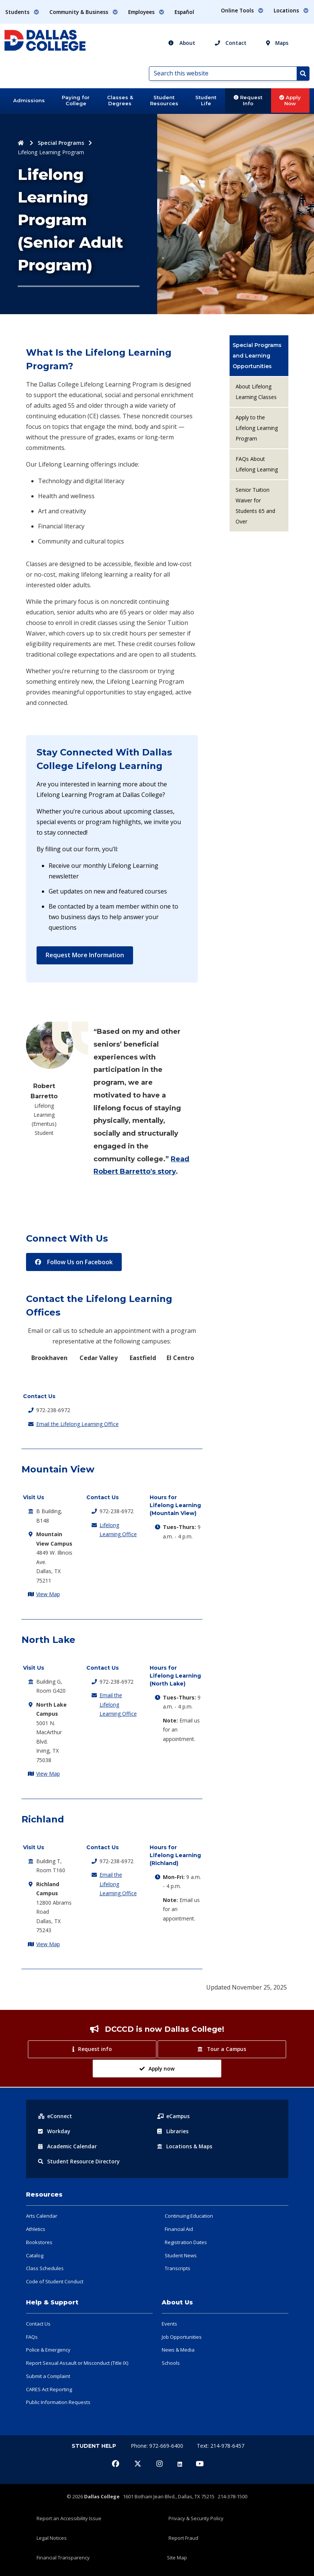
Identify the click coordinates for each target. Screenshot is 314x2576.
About (181, 42)
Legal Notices (52, 2538)
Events (169, 2323)
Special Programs (61, 142)
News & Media (178, 2349)
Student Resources (164, 100)
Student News (181, 2255)
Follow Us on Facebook (74, 1261)
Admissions (29, 100)
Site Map (177, 2557)
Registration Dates (186, 2242)
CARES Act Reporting (49, 2389)
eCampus (174, 2116)
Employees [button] (146, 11)
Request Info (248, 100)
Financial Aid (179, 2229)
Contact (231, 42)
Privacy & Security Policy (196, 2518)
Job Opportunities (182, 2336)
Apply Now (290, 100)
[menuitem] (259, 355)
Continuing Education (189, 2215)
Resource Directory (79, 2161)
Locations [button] (291, 10)
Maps (277, 42)
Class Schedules (45, 2268)
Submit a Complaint (48, 2376)
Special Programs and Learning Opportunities (257, 356)
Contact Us (38, 2323)
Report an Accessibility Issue (69, 2518)
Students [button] (22, 11)
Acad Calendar (68, 2146)
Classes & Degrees (120, 100)
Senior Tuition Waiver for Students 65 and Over (255, 505)
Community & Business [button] (83, 11)
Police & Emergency (48, 2349)
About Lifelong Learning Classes (256, 392)
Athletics (35, 2229)
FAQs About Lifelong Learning (257, 464)
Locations (185, 2146)
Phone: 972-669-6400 (158, 2445)
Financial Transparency (63, 2557)
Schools (171, 2363)
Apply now (157, 2068)
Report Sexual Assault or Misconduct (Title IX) (77, 2363)
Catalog (34, 2255)
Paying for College (76, 100)
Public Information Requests (58, 2402)
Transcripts (177, 2268)
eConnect (55, 2116)
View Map (48, 1594)
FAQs (32, 2336)
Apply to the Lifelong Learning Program (257, 428)
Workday (54, 2131)
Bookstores (39, 2242)
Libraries (173, 2131)
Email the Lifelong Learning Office (77, 1424)
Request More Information (85, 955)
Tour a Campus (222, 2049)
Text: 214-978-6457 (220, 2445)
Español (184, 11)
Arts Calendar (41, 2215)
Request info (92, 2049)
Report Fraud (183, 2538)
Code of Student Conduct (54, 2281)
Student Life (205, 100)
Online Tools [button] (242, 10)
